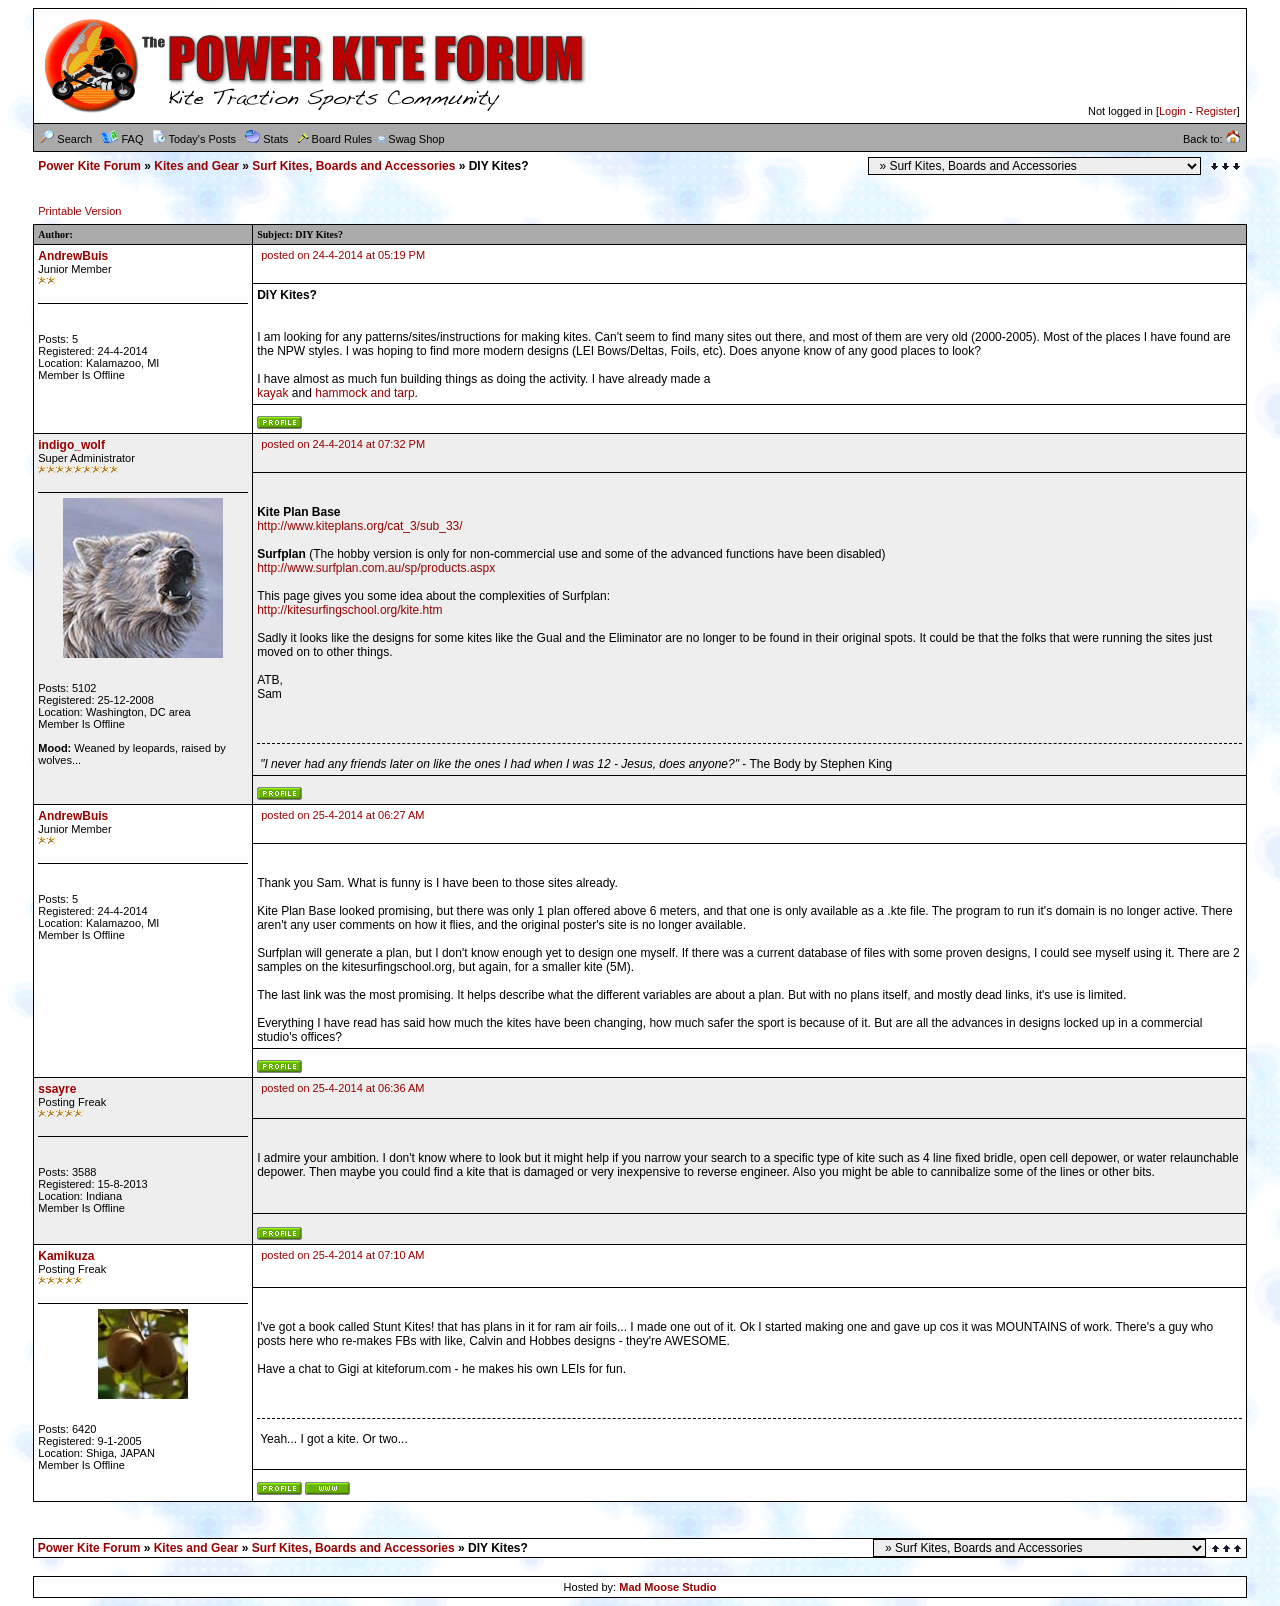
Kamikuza (66, 1256)
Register (1216, 111)
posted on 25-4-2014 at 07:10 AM (342, 1255)
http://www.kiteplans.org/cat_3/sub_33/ (359, 526)
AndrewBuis (73, 256)
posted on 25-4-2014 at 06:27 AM (342, 815)
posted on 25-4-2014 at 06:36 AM (342, 1088)
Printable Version (79, 211)
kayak (272, 393)
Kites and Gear (196, 166)
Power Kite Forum (89, 166)
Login (1172, 111)
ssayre (57, 1089)
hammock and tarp (364, 393)
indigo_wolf (71, 445)
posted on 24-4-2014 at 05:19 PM (343, 255)
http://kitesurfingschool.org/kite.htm (349, 610)
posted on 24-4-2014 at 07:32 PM (343, 444)
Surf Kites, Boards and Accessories (353, 166)
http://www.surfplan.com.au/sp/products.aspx (376, 568)
